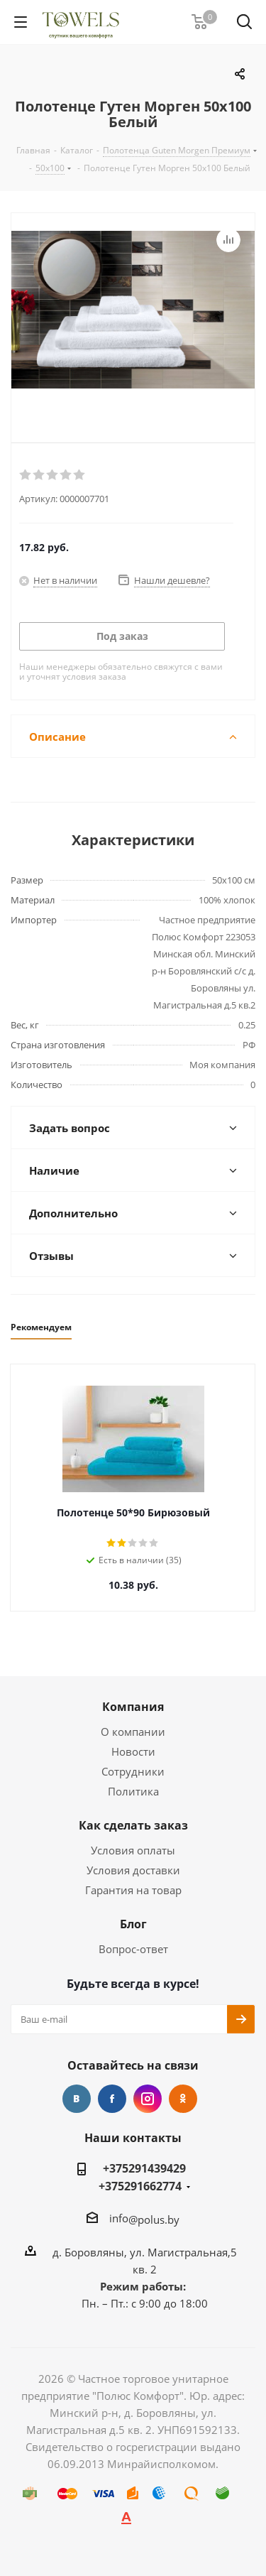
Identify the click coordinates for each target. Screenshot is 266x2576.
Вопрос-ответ (133, 1949)
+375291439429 (144, 2168)
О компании (133, 1731)
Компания (133, 1706)
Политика (133, 1791)
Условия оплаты (133, 1850)
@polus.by (153, 2219)
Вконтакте (76, 2099)
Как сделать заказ (133, 1825)
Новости (133, 1751)
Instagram (147, 2099)
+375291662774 (140, 2186)
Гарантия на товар (133, 1890)
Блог (133, 1924)
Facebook (112, 2099)
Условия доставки (133, 1870)
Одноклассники (183, 2099)
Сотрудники (133, 1771)
